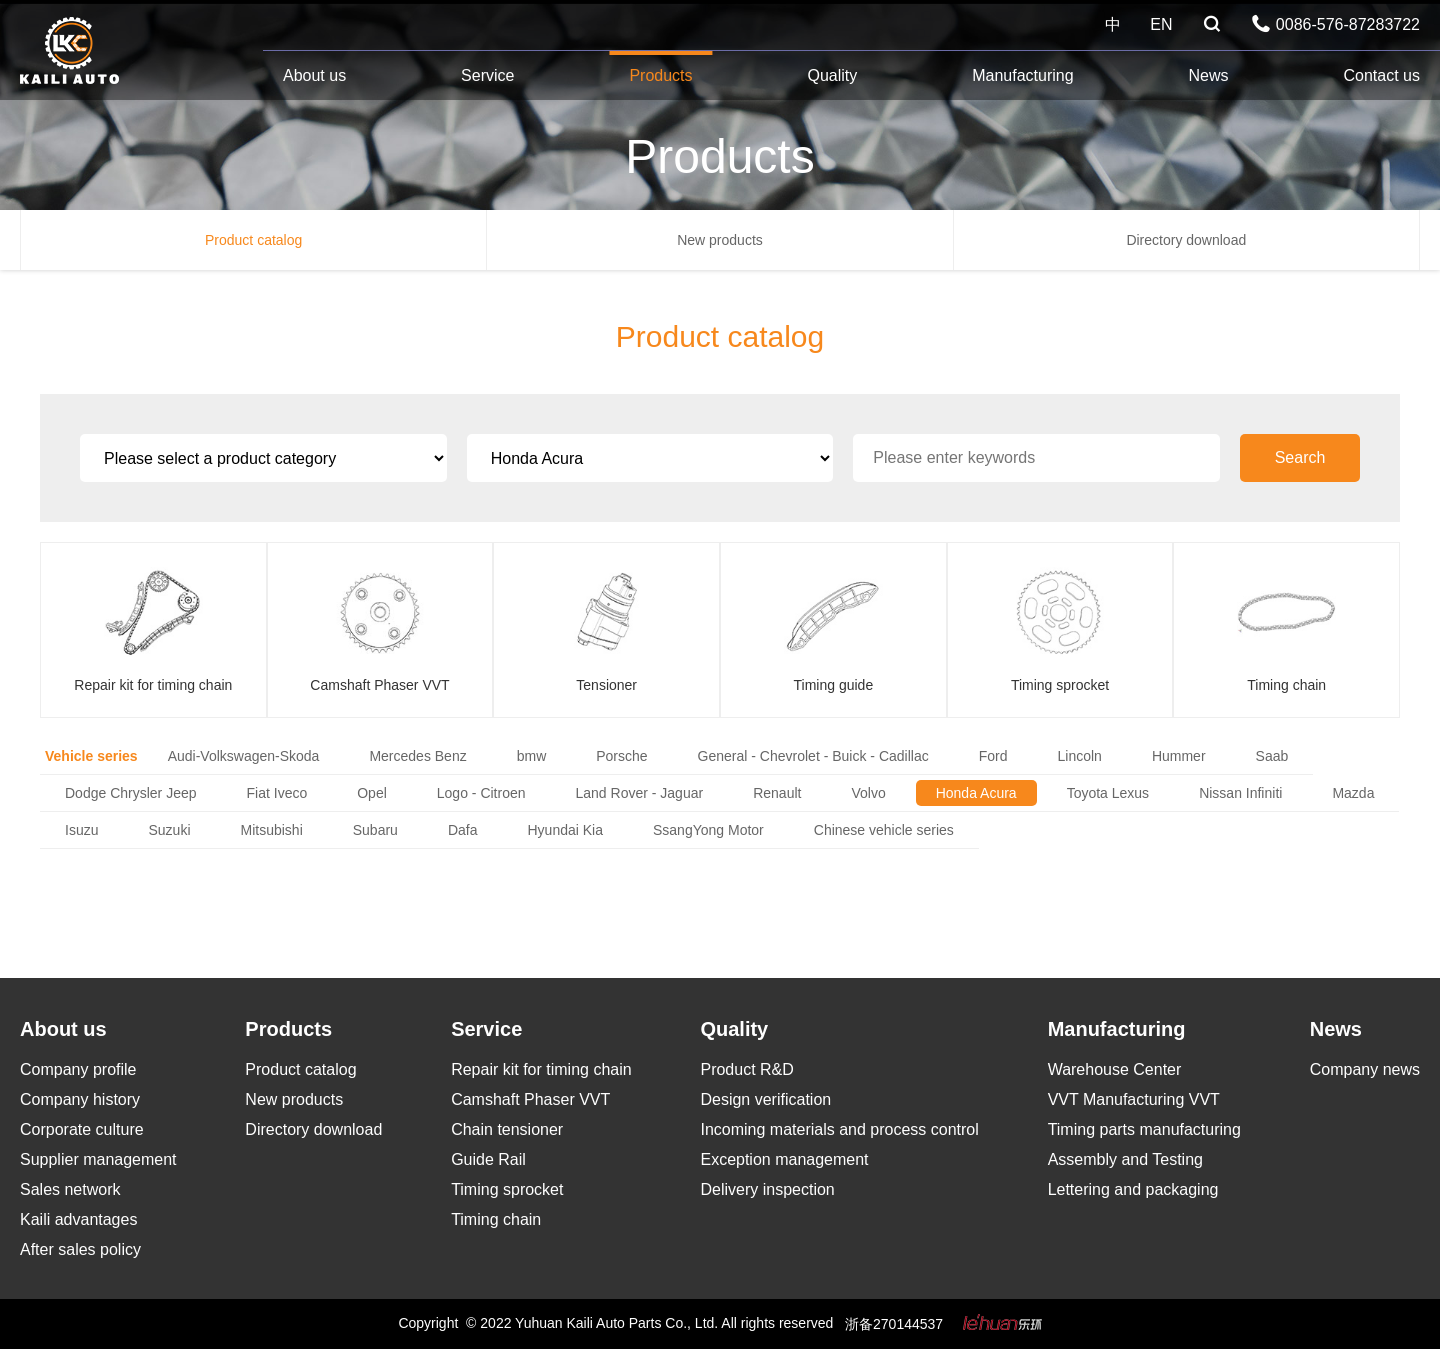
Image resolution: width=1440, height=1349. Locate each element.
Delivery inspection (767, 1189)
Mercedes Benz (417, 756)
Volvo (868, 793)
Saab (1272, 756)
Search (1300, 457)
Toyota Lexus (1108, 793)
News (1209, 75)
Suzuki (169, 830)
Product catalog (253, 240)
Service (487, 75)
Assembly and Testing (1125, 1159)
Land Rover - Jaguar (640, 793)
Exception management (784, 1159)
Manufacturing (1022, 75)
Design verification (765, 1099)
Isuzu (81, 830)
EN (1161, 24)
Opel (372, 793)
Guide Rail (488, 1159)
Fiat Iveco (277, 793)
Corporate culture (82, 1129)
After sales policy (80, 1249)
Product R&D (746, 1069)
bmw (532, 756)
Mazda (1353, 793)
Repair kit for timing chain (541, 1069)
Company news (1365, 1069)
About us (314, 75)
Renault (777, 793)
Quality (832, 75)
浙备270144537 (894, 1324)
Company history (80, 1099)
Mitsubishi (272, 830)
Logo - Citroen (481, 793)
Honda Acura (976, 793)
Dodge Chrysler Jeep (131, 793)
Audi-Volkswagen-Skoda (244, 756)
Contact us (1381, 75)
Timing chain (496, 1219)
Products (660, 75)
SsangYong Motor (708, 830)
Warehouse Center (1115, 1069)
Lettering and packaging (1133, 1189)
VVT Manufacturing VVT (1134, 1099)
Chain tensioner (507, 1129)
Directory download (1186, 240)
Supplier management (98, 1159)
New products (720, 240)
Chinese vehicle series (884, 830)
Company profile (78, 1069)
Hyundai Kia (565, 830)
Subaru (375, 830)
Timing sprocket (507, 1189)
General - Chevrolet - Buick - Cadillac (813, 756)
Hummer (1179, 756)
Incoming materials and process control (839, 1129)
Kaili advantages (78, 1219)
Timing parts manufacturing (1144, 1129)
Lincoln (1080, 756)
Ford (993, 756)
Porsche (621, 756)
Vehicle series (91, 756)
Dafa (463, 830)
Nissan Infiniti (1240, 793)
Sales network (70, 1189)
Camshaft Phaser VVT (530, 1099)
